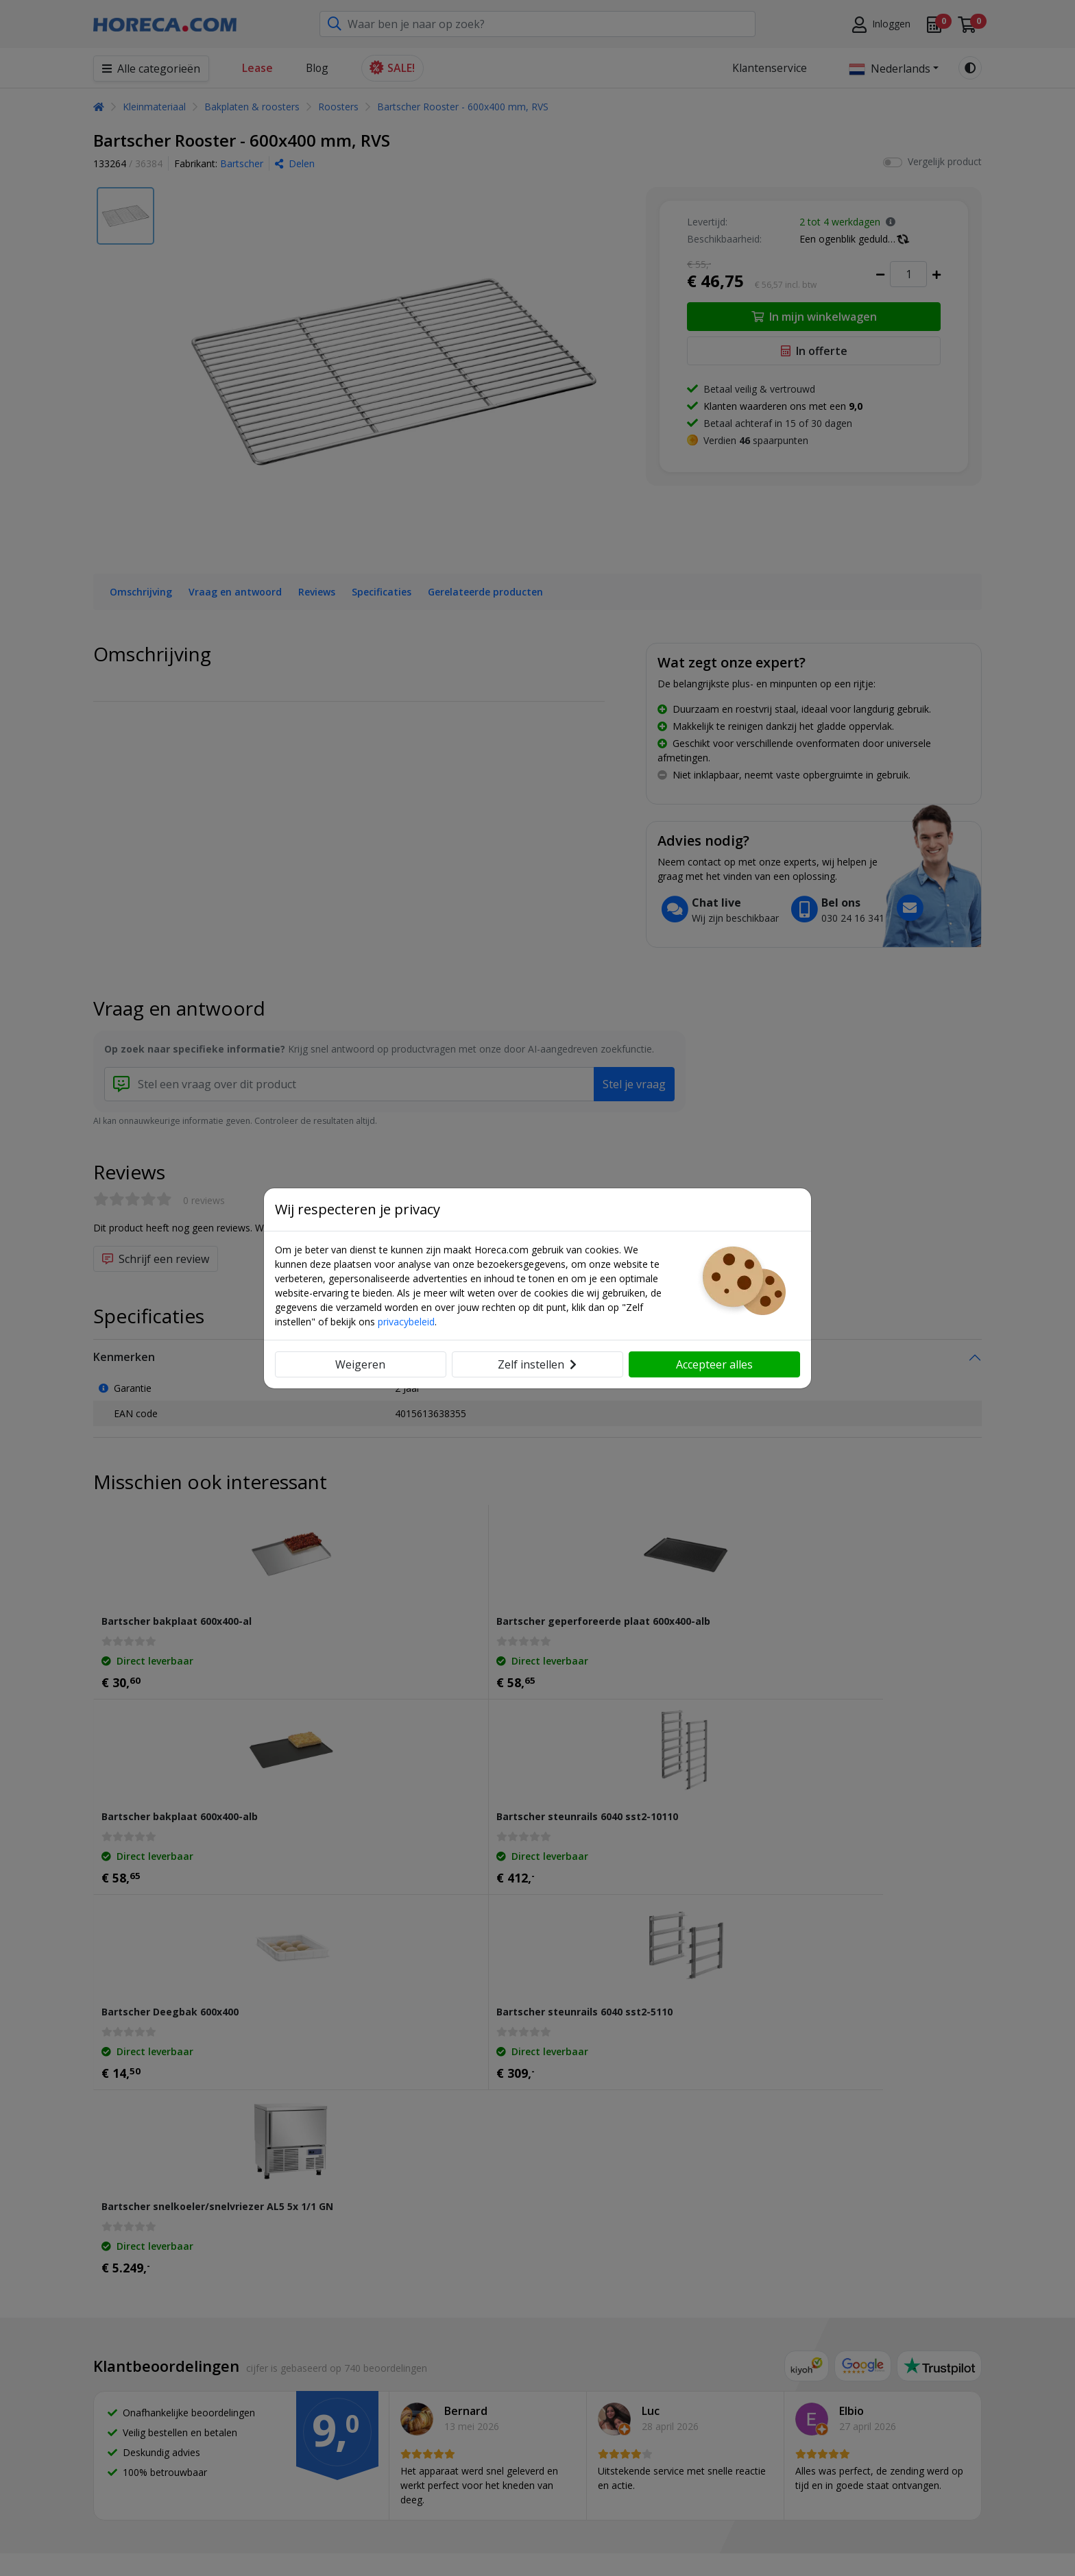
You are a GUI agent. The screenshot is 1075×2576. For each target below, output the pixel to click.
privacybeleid (406, 1321)
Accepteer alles (714, 1364)
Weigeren (360, 1364)
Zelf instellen (537, 1364)
